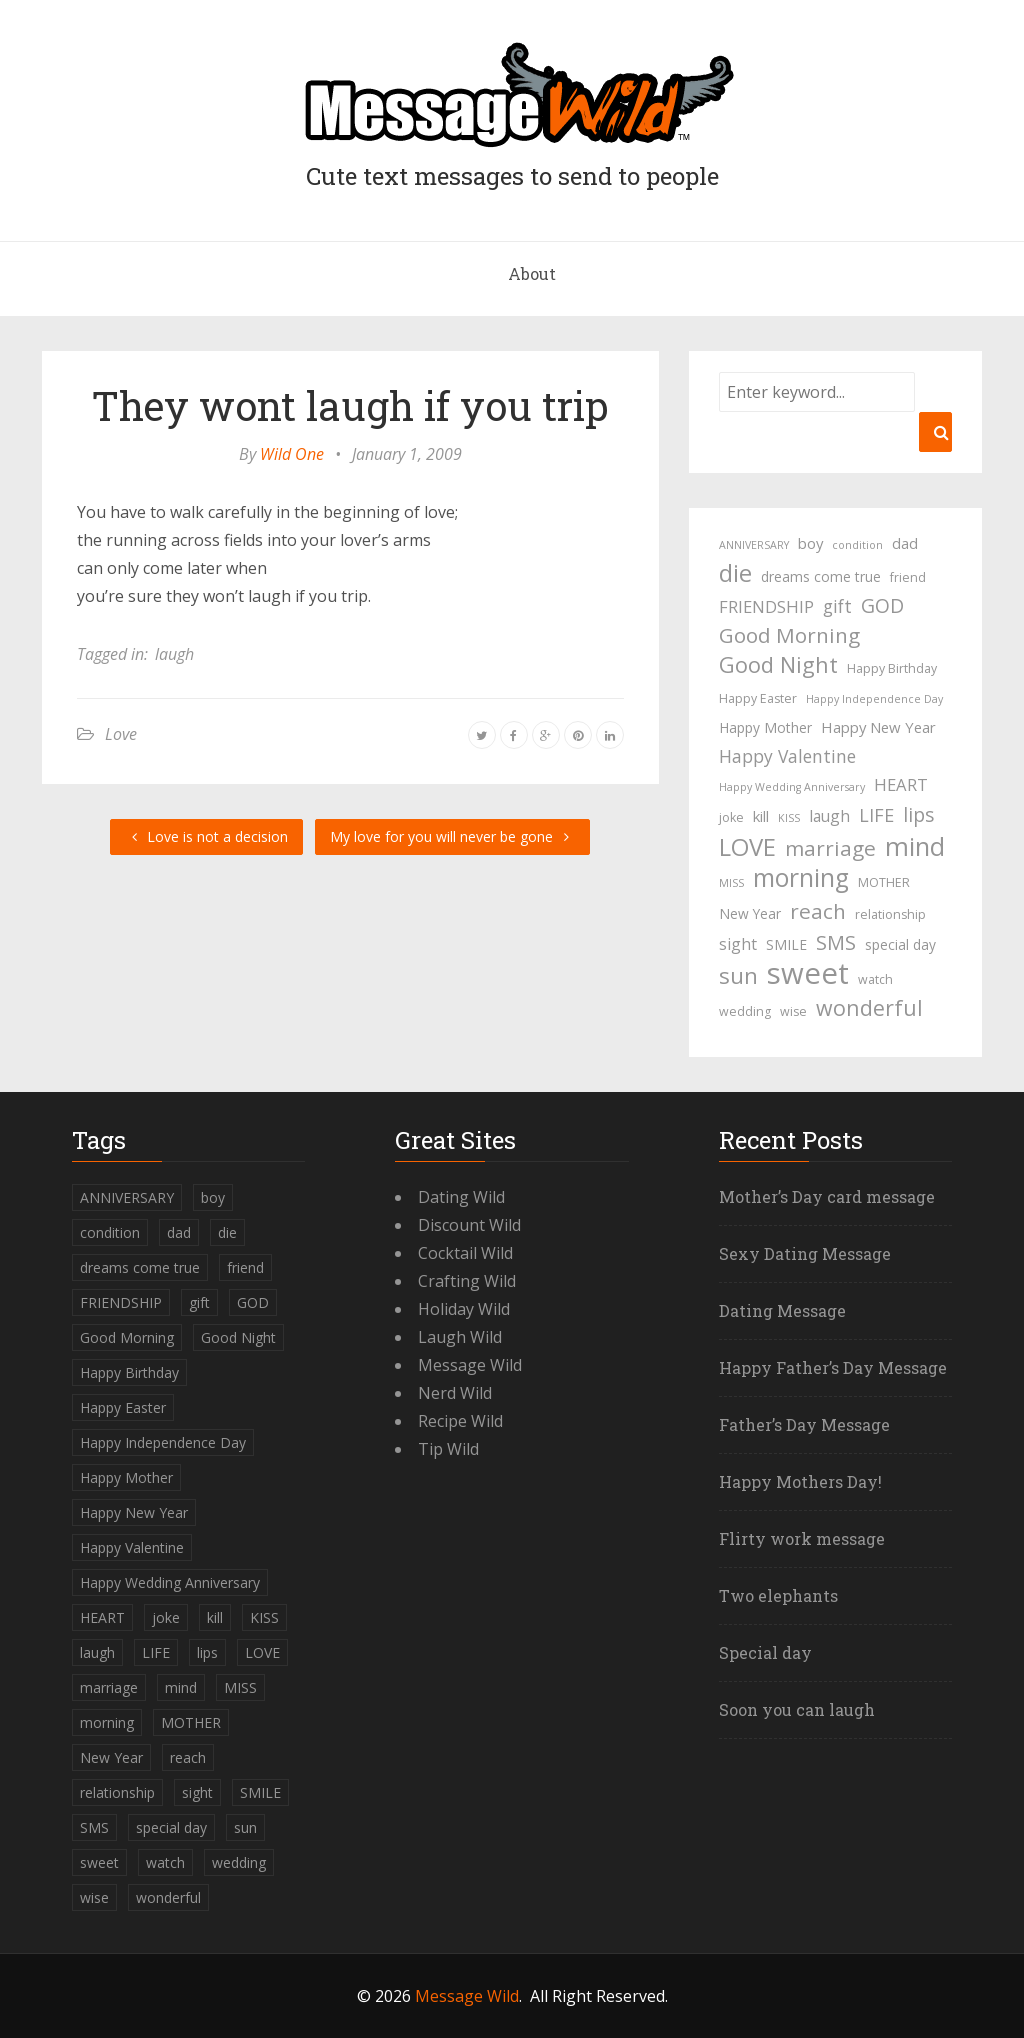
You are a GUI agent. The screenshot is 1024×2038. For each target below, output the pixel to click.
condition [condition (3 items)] (857, 545)
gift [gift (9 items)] (837, 606)
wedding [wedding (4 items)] (745, 1011)
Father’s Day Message (804, 1424)
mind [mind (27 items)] (915, 846)
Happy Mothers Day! (800, 1481)
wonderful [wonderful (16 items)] (869, 1008)
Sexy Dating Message (805, 1253)
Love (121, 734)
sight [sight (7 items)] (738, 944)
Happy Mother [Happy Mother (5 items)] (765, 727)
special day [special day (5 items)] (900, 944)
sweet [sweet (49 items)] (808, 973)
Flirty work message (802, 1538)
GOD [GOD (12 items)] (882, 605)
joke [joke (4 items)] (731, 817)
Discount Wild (469, 1225)
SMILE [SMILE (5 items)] (786, 944)
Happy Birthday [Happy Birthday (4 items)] (892, 668)
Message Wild (470, 1365)
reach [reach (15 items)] (818, 911)
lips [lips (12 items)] (918, 814)
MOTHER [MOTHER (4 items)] (884, 882)
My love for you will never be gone (452, 836)
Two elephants (778, 1595)
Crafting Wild (467, 1281)
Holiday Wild (464, 1309)
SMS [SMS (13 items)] (836, 942)
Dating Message (782, 1310)
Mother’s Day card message (827, 1196)
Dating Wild (461, 1197)
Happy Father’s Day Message (833, 1367)
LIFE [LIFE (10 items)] (876, 815)
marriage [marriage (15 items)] (830, 848)
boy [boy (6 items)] (810, 543)
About (532, 273)
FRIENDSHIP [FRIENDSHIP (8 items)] (766, 606)
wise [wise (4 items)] (793, 1011)
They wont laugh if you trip (350, 405)
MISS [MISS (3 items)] (731, 883)
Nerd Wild (455, 1393)
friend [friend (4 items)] (908, 577)
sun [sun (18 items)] (738, 976)
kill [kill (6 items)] (761, 816)
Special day (765, 1652)
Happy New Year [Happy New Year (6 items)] (878, 727)
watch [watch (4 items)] (875, 979)
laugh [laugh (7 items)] (829, 816)
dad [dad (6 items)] (905, 543)
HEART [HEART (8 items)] (901, 784)
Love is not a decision (206, 836)
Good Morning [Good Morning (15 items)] (789, 635)
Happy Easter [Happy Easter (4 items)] (758, 698)
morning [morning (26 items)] (801, 878)
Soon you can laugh (797, 1709)
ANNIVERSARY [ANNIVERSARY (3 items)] (754, 545)
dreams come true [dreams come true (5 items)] (821, 576)
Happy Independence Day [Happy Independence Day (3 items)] (874, 699)
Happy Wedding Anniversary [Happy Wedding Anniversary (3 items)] (792, 787)
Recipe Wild (460, 1421)
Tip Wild (448, 1449)
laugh (174, 654)
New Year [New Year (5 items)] (750, 913)
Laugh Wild (460, 1337)
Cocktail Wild (465, 1253)
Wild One (292, 454)
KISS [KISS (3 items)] (789, 818)
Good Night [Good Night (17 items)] (778, 665)
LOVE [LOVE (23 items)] (747, 847)
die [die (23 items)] (735, 573)
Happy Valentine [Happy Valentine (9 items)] (787, 756)
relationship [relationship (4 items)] (890, 914)
